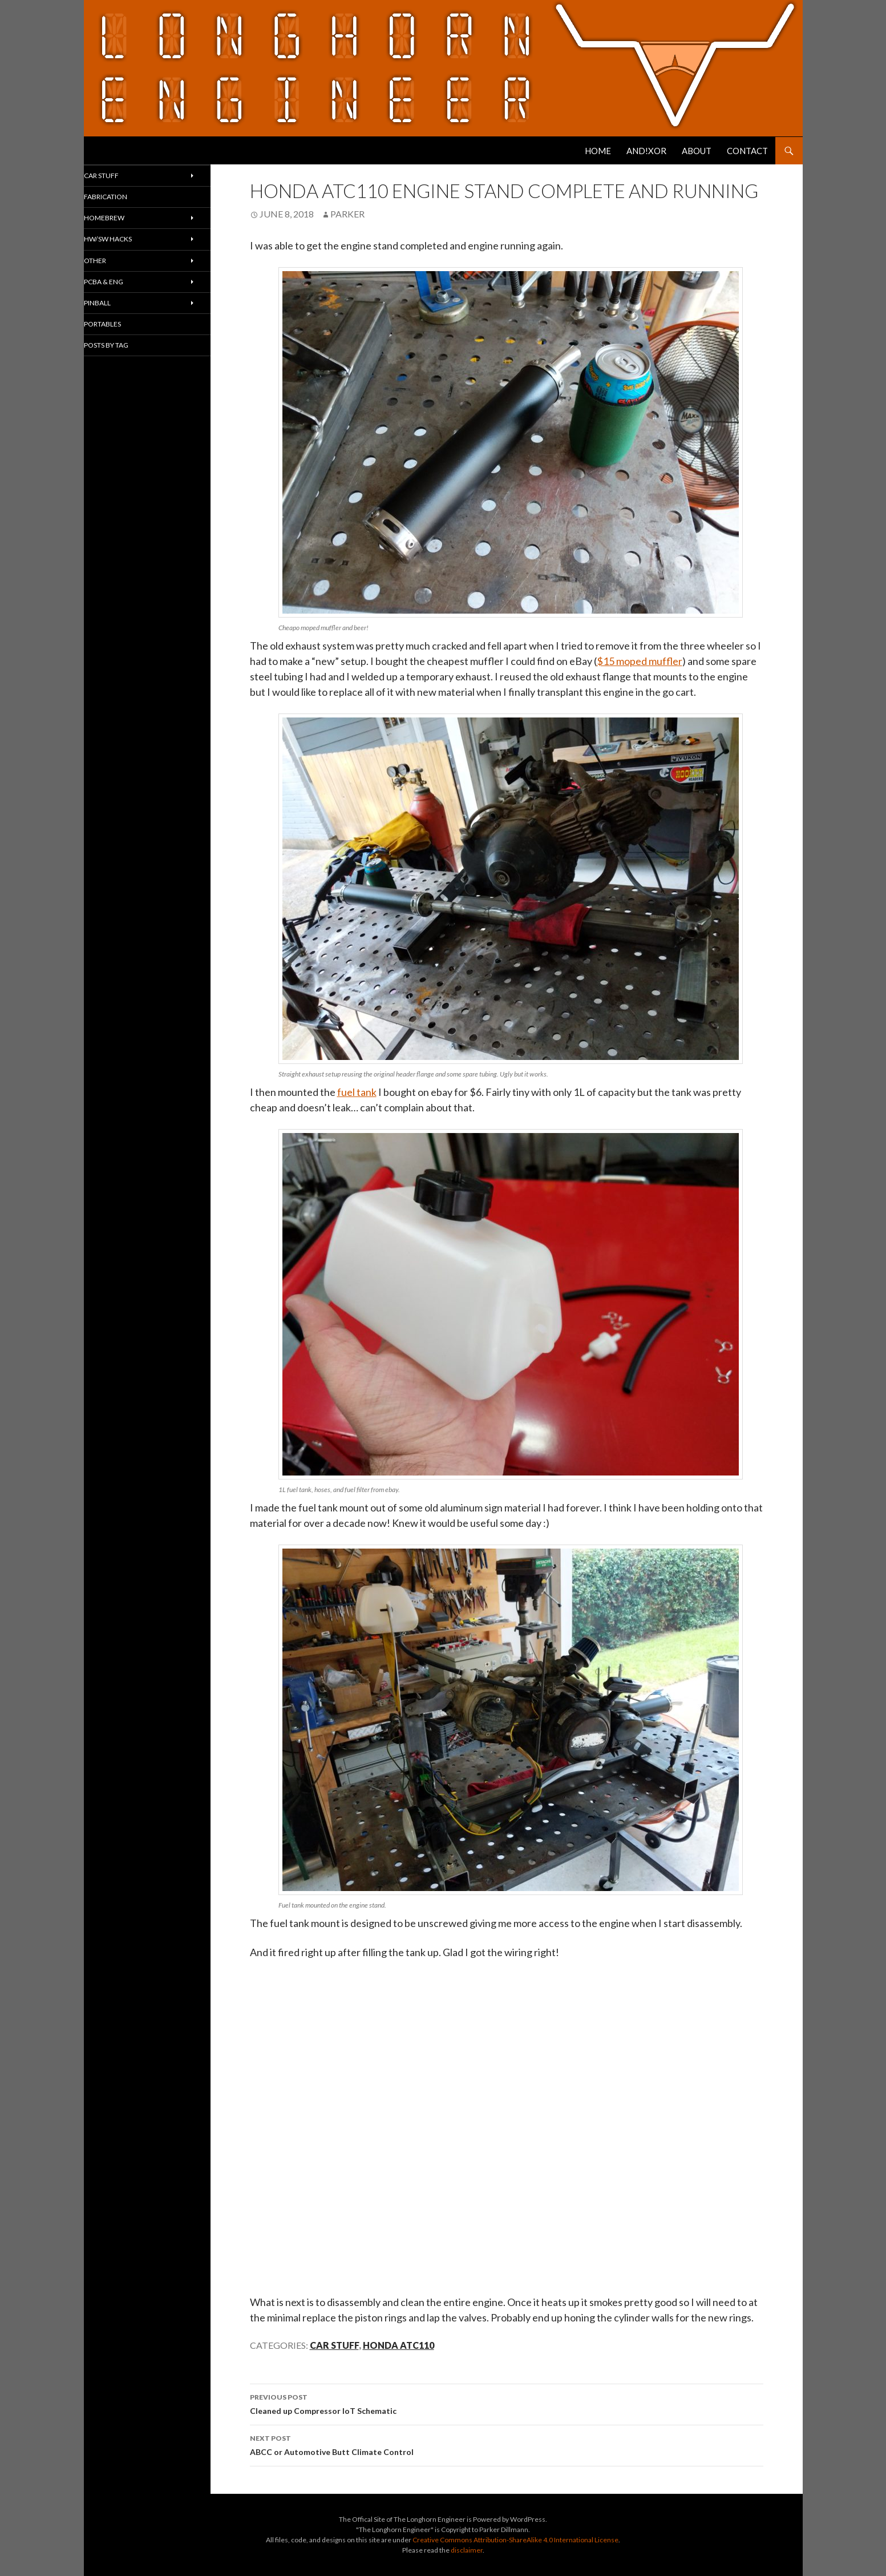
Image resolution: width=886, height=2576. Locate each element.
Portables (125, 351)
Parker (347, 213)
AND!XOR (646, 151)
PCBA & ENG (126, 302)
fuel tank (357, 1092)
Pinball (118, 326)
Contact (747, 151)
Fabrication (129, 202)
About (696, 151)
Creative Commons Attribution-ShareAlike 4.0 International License (515, 2539)
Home (598, 151)
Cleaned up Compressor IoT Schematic (506, 2403)
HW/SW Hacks (131, 252)
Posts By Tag (130, 376)
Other (115, 277)
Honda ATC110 (398, 2345)
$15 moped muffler (639, 661)
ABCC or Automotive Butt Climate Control (506, 2444)
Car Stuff (334, 2345)
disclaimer (467, 2550)
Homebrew (126, 227)
